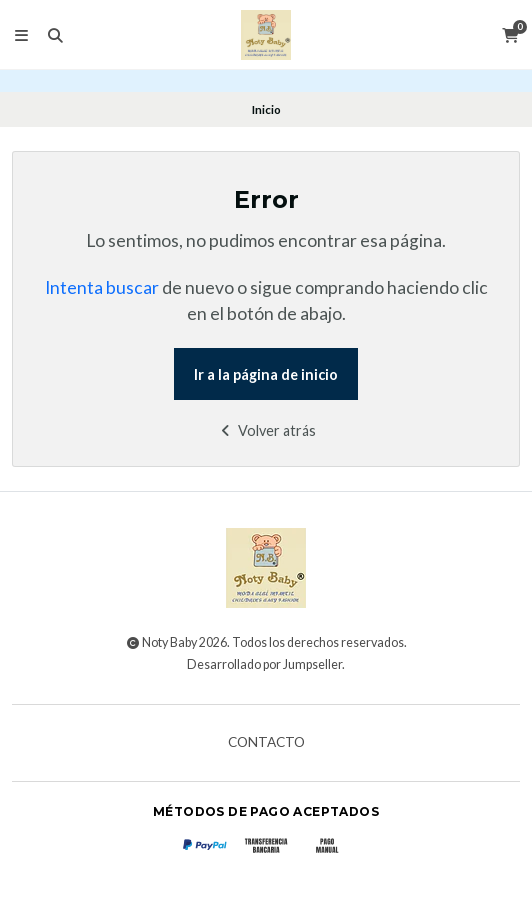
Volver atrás (266, 430)
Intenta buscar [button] (102, 287)
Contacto (266, 743)
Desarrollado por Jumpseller (264, 664)
